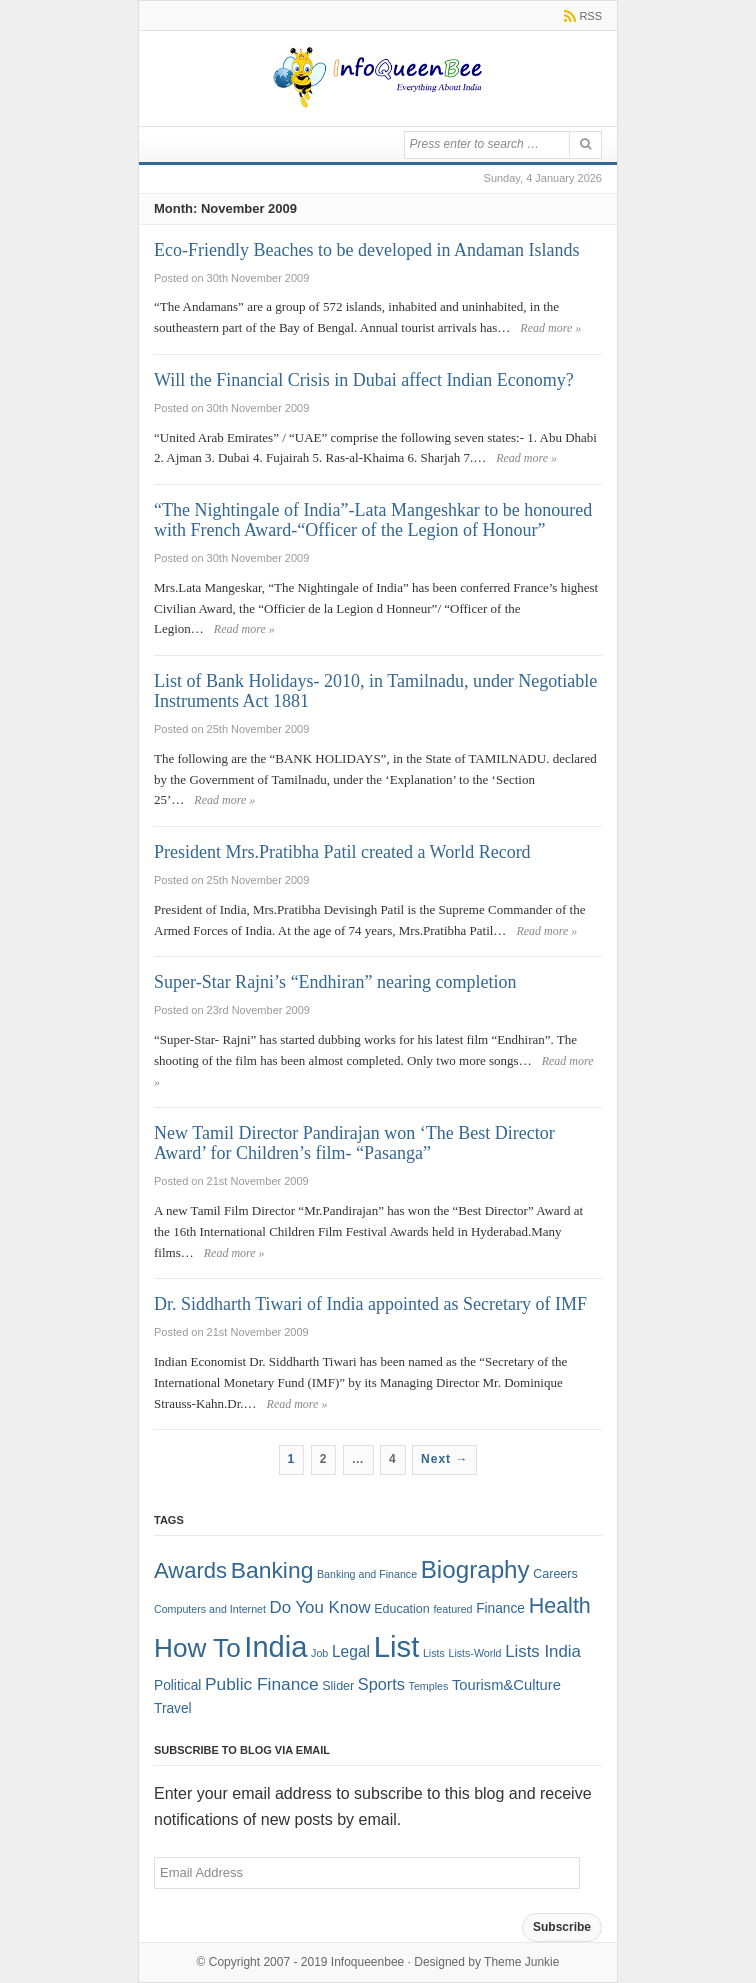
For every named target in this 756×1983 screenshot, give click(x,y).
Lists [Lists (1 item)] (434, 1653)
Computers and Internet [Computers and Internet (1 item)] (210, 1609)
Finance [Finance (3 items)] (500, 1608)
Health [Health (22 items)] (560, 1606)
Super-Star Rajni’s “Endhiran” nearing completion (335, 982)
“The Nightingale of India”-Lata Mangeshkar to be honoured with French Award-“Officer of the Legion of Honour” (373, 520)
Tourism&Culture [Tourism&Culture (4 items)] (506, 1685)
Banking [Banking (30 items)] (272, 1570)
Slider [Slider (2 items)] (338, 1686)
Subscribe (562, 1927)
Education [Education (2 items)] (402, 1609)
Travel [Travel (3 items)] (173, 1708)
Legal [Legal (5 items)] (351, 1651)
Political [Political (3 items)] (177, 1685)
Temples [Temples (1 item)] (429, 1686)
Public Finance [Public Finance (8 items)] (262, 1684)
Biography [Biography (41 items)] (475, 1569)
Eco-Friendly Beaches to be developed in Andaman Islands (366, 250)
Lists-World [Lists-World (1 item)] (474, 1653)
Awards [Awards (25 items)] (190, 1570)
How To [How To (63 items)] (197, 1648)
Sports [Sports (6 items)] (381, 1684)
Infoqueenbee (367, 1962)
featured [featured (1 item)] (452, 1609)
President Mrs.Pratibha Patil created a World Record (342, 852)
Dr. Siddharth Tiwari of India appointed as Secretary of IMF (370, 1304)
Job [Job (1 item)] (319, 1653)
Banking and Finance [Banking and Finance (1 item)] (367, 1574)
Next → (444, 1459)
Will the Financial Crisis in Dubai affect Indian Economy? (364, 380)
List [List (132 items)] (397, 1646)
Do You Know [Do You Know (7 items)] (320, 1607)
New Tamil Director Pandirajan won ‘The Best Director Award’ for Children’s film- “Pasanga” (354, 1143)
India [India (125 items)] (275, 1647)
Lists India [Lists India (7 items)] (543, 1651)
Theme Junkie (521, 1962)
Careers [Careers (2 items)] (555, 1574)
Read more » (550, 328)
